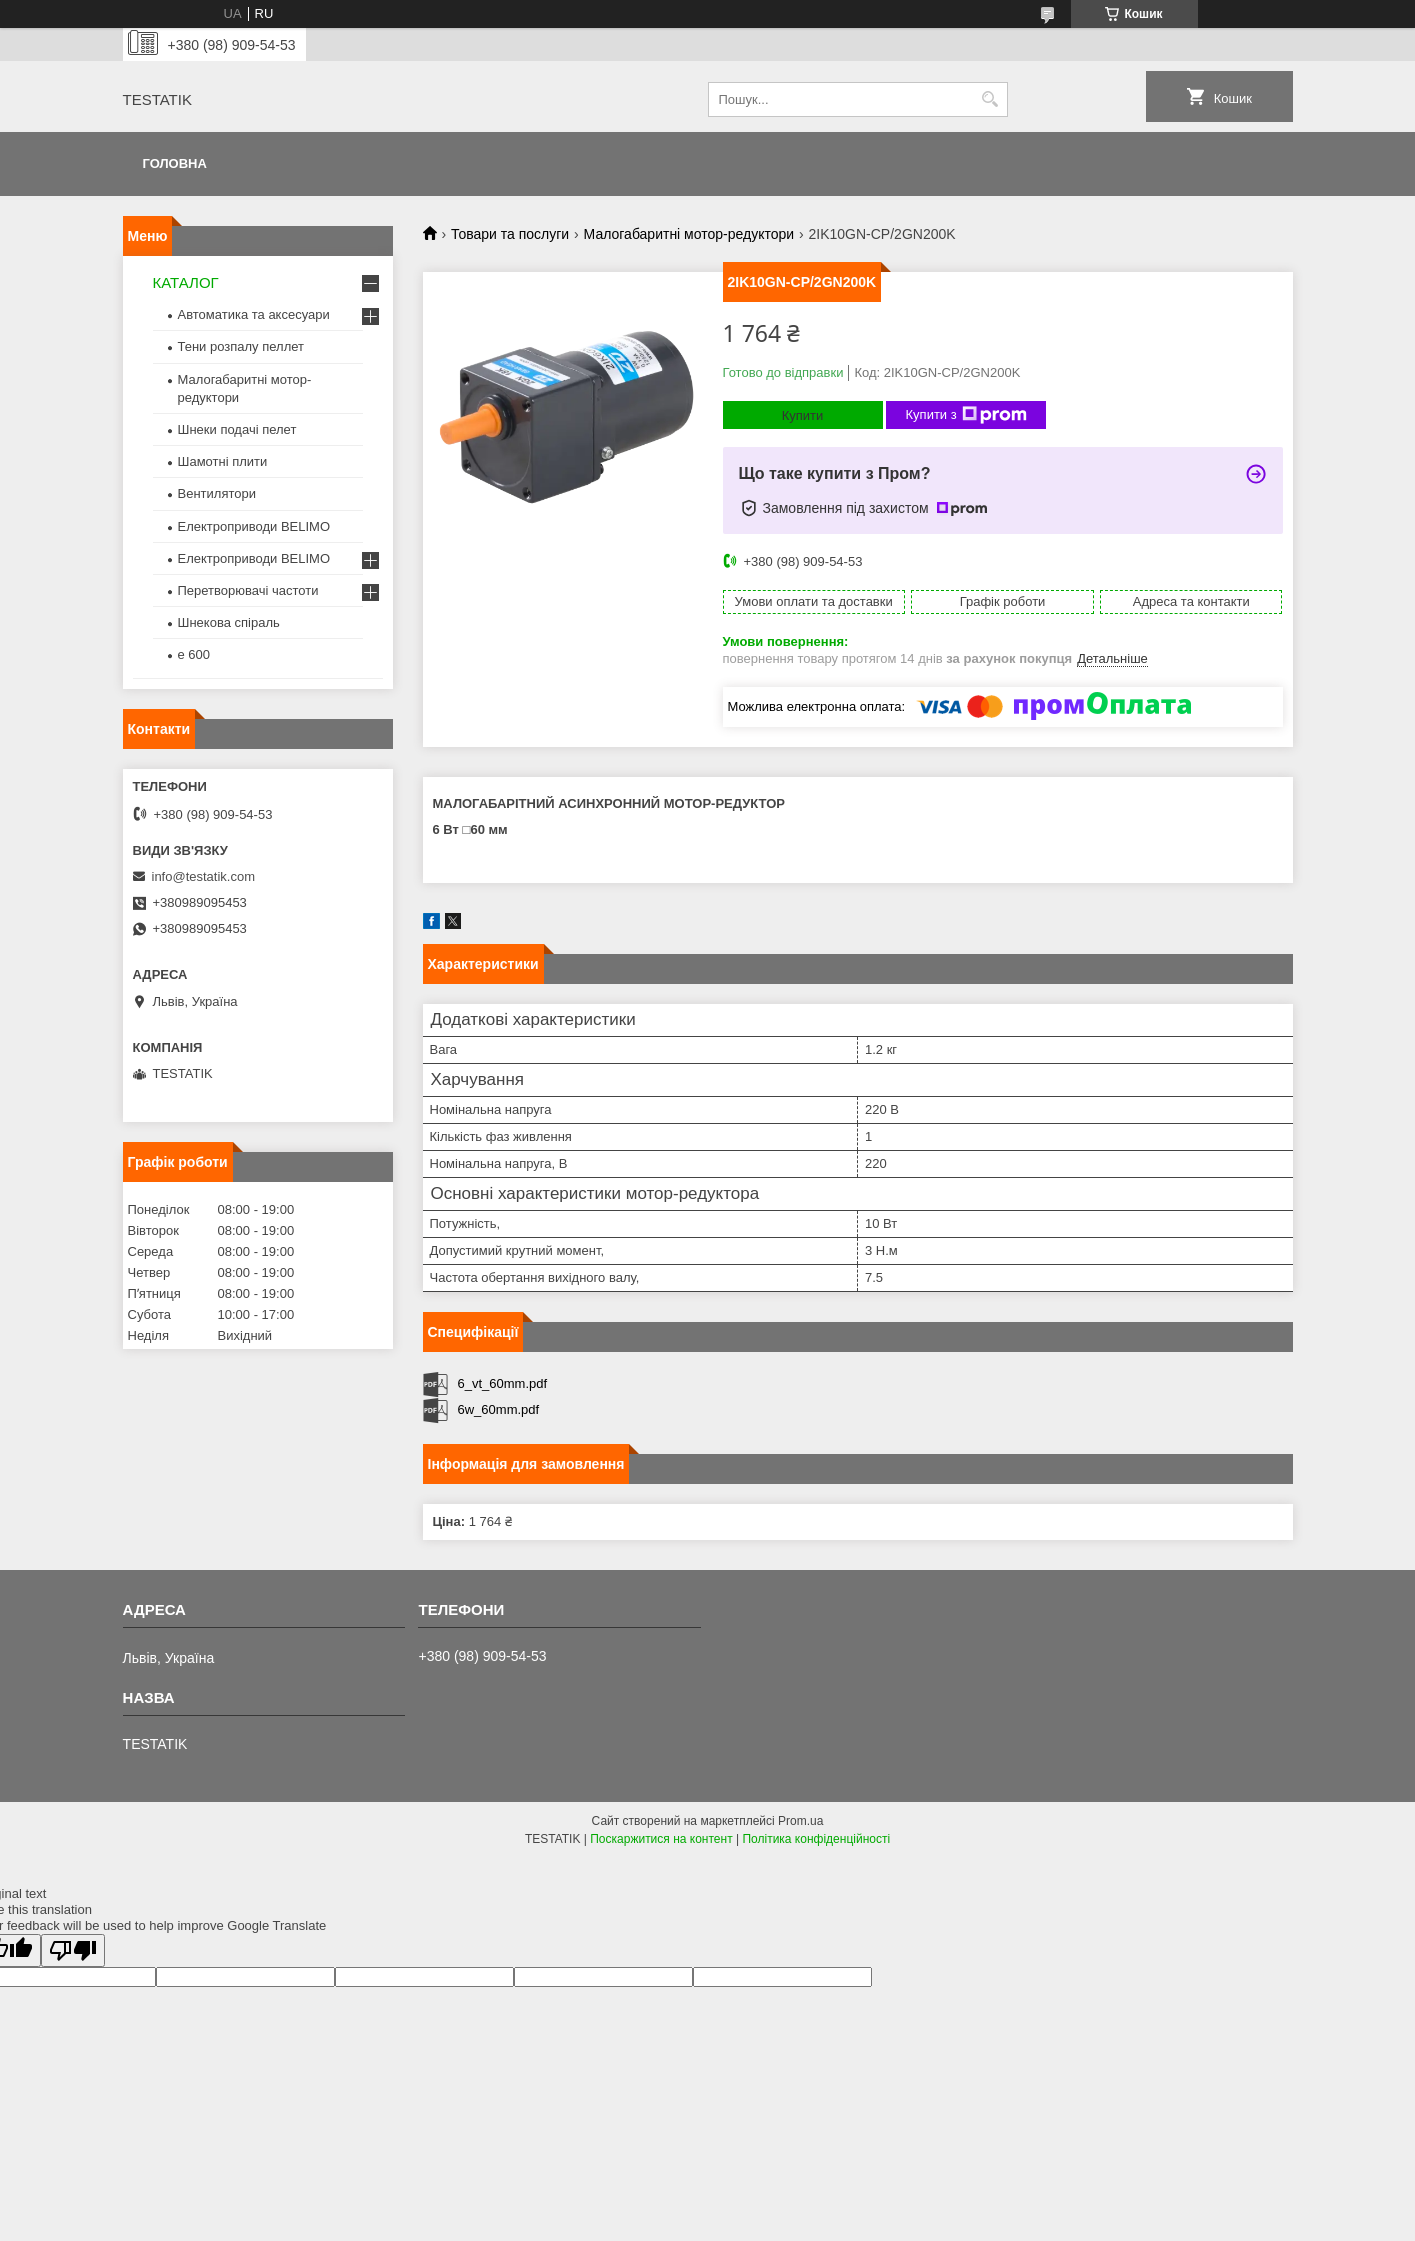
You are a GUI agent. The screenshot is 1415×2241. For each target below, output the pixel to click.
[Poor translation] (73, 1950)
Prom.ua (800, 1821)
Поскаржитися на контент (661, 1839)
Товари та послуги (510, 234)
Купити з (966, 415)
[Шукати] (990, 99)
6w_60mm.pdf (499, 1409)
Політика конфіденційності (816, 1839)
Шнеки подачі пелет (237, 429)
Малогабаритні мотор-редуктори (689, 234)
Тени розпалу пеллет (241, 346)
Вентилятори (217, 493)
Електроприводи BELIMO (254, 526)
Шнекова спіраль (229, 622)
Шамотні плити (223, 461)
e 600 (194, 654)
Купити (803, 415)
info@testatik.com (204, 876)
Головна (175, 163)
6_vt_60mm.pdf (503, 1383)
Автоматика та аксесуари (254, 314)
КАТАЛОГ (186, 282)
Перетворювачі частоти (248, 590)
